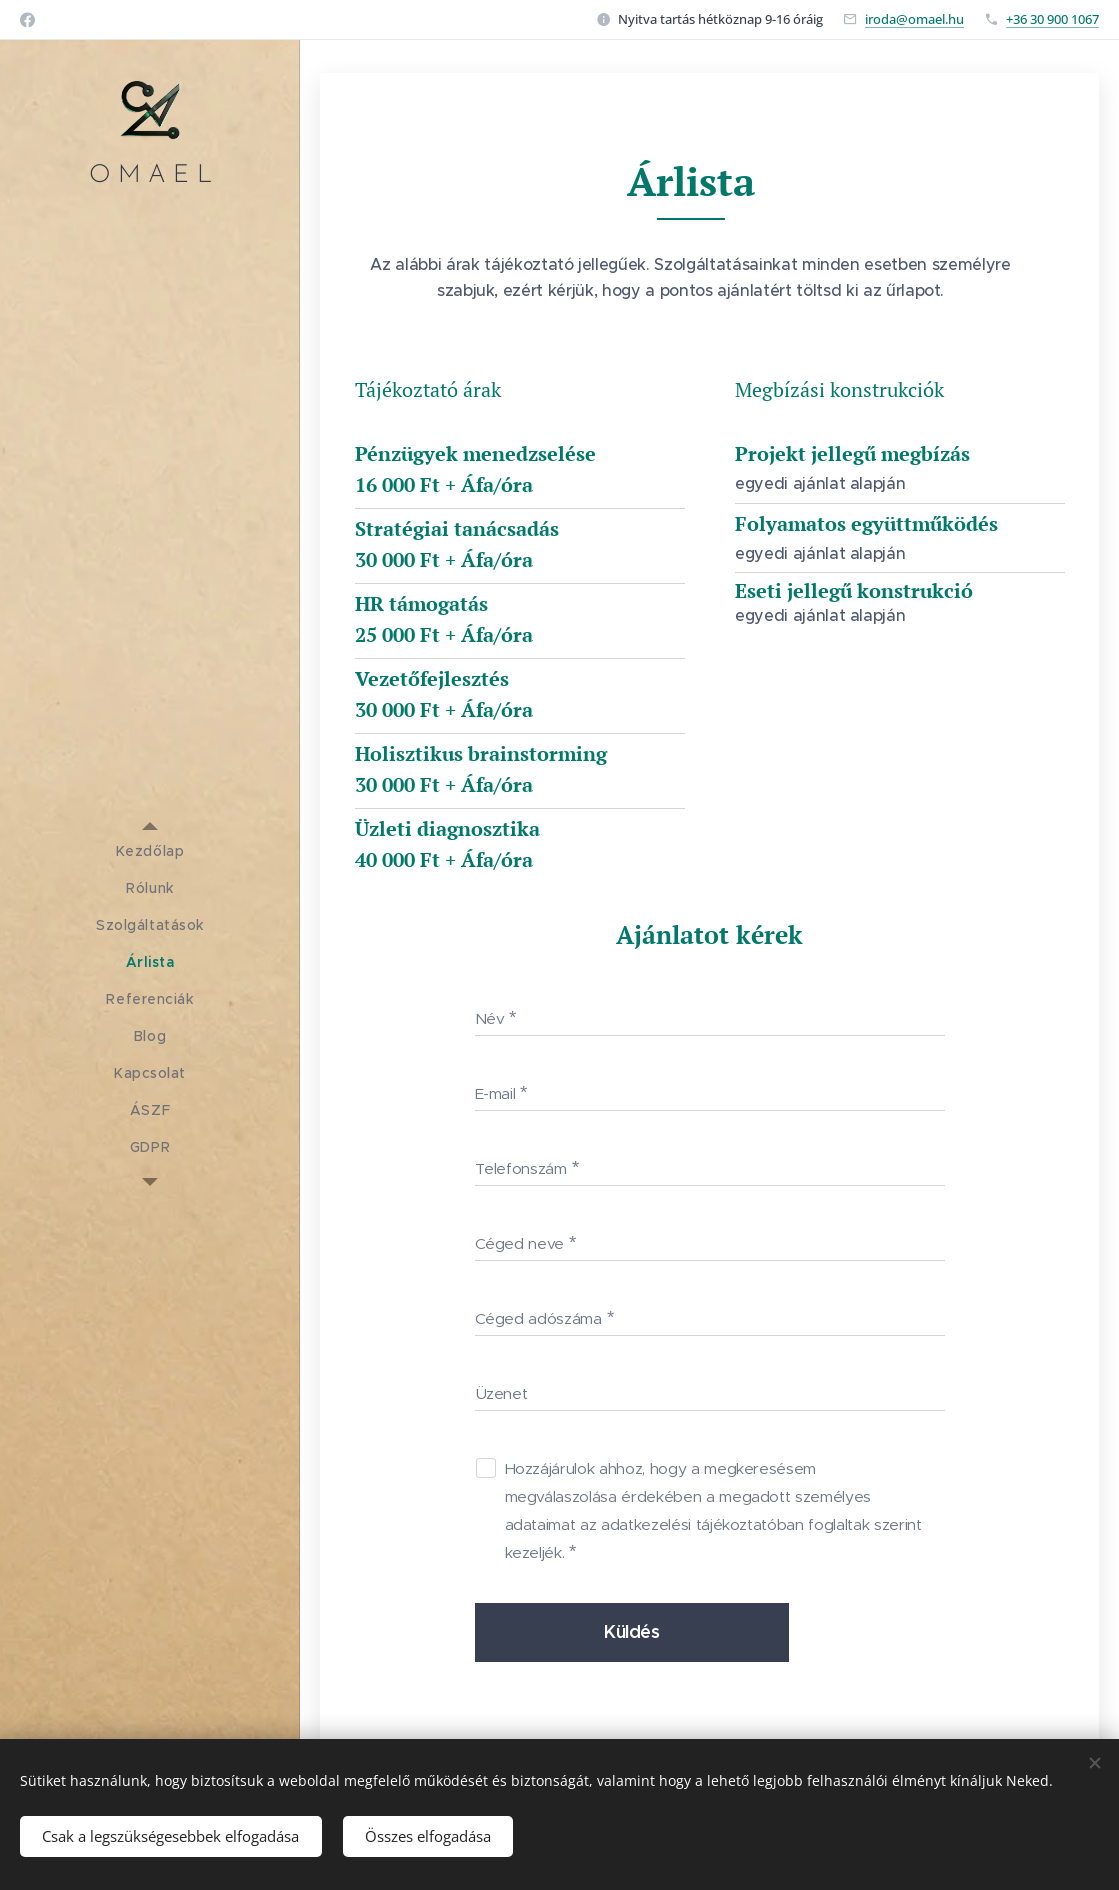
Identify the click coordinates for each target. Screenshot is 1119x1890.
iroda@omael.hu (914, 19)
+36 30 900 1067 (1052, 19)
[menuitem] (150, 851)
